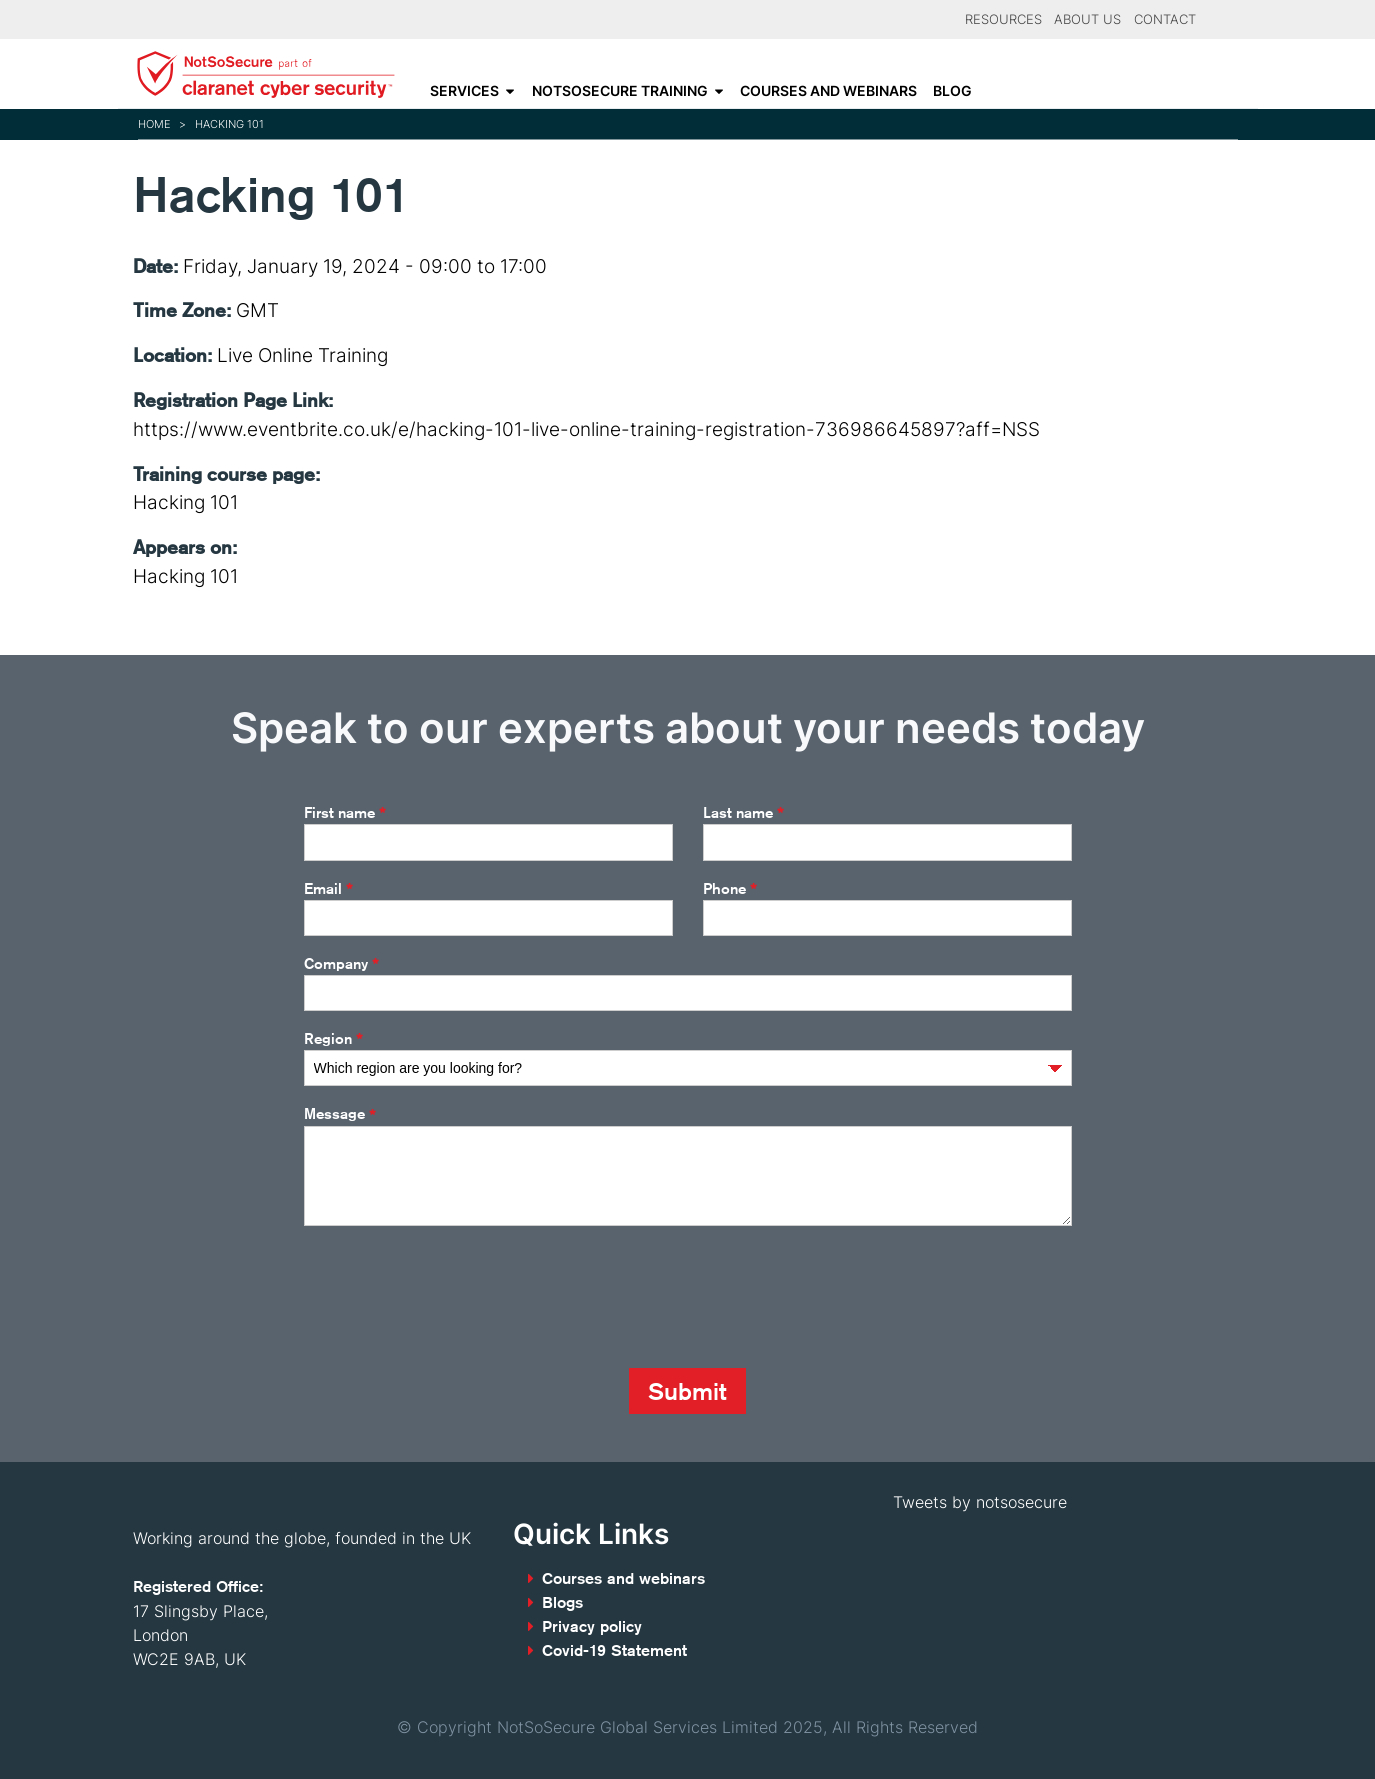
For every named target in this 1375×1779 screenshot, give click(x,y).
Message (340, 1115)
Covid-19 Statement (614, 1650)
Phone (730, 889)
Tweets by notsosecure (980, 1502)
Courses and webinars (828, 91)
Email (328, 889)
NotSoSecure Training (620, 91)
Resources (1003, 19)
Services (464, 91)
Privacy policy (592, 1626)
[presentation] (456, 1297)
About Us (1087, 19)
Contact (1165, 19)
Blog (952, 91)
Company (341, 964)
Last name (743, 813)
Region (333, 1039)
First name (345, 813)
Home (154, 124)
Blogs (562, 1602)
